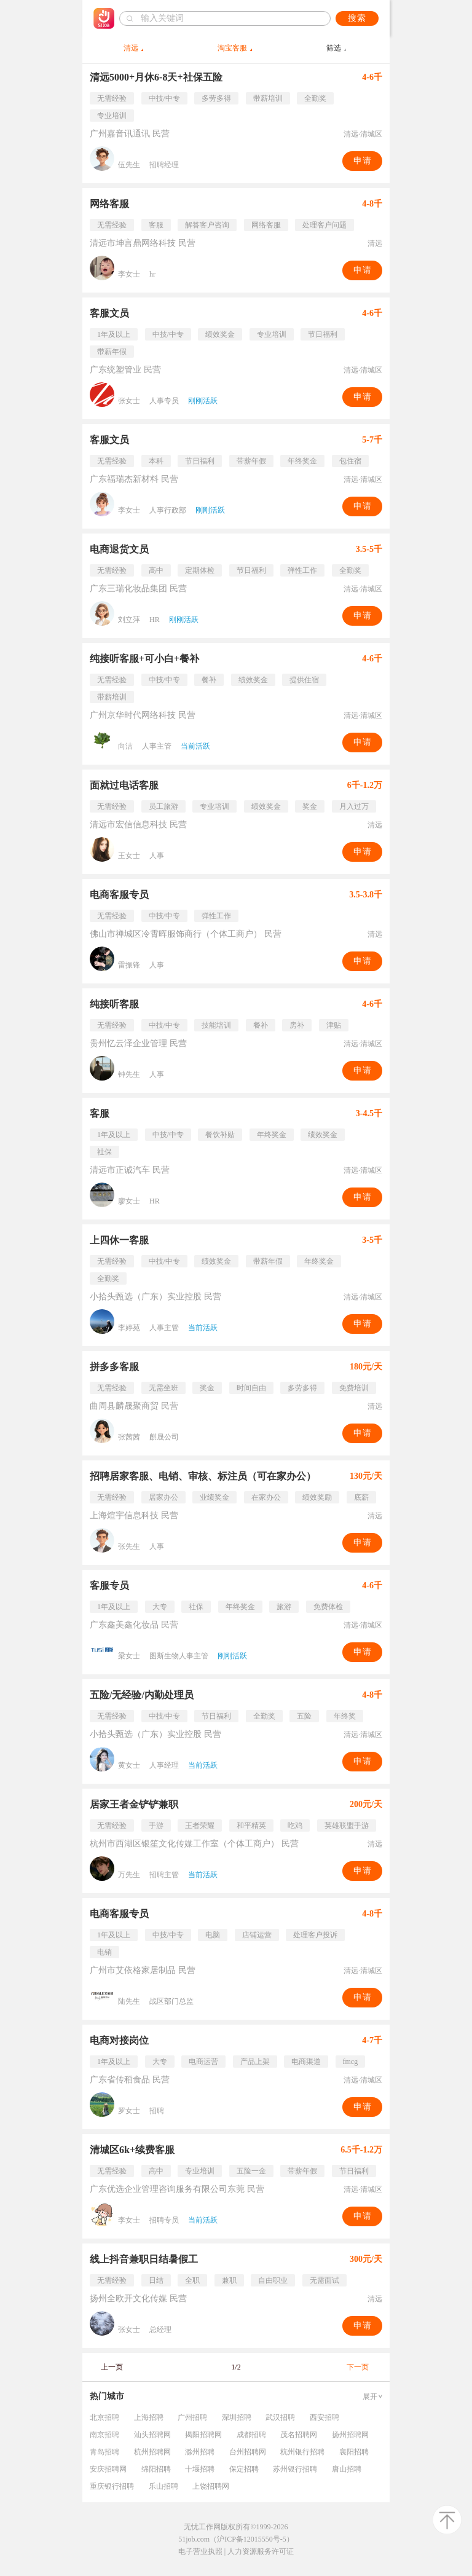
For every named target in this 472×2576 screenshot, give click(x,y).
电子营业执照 (200, 2551)
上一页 (112, 2367)
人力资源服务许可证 (260, 2551)
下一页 (358, 2367)
